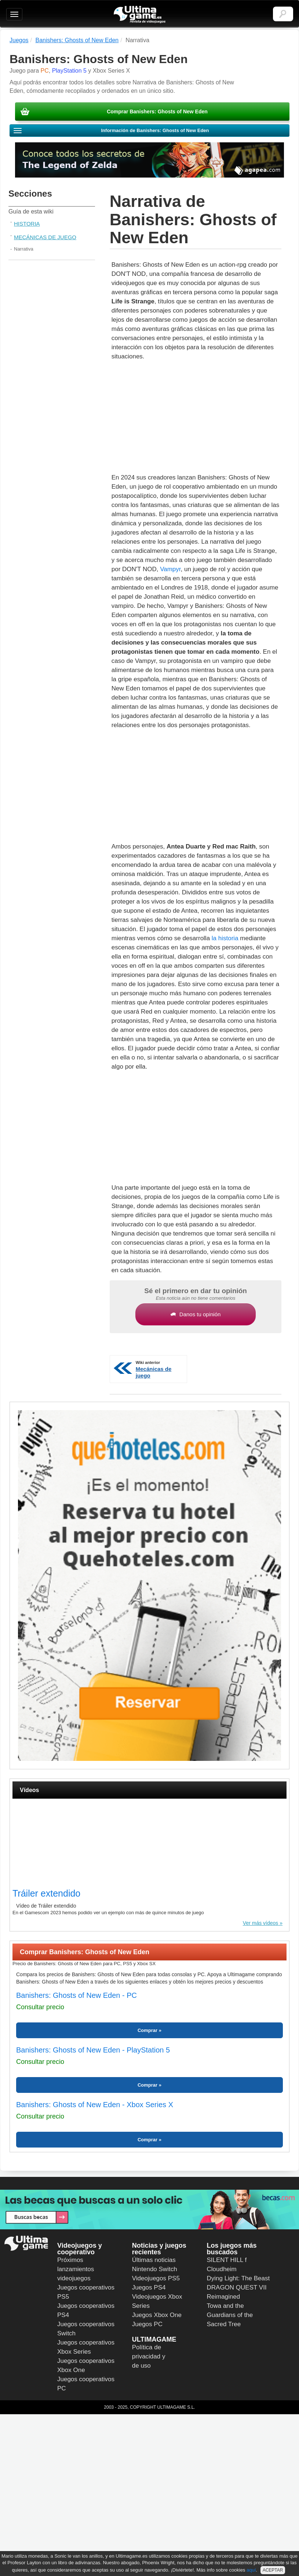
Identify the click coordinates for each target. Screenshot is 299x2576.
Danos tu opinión (196, 1314)
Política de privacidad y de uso (148, 2356)
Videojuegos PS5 (156, 2278)
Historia (27, 223)
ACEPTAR (273, 2570)
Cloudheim (222, 2269)
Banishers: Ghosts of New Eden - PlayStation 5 (93, 2050)
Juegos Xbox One (157, 2315)
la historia (225, 938)
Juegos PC (147, 2324)
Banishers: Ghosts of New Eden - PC (76, 1995)
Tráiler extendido (46, 1893)
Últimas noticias (154, 2259)
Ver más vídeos (260, 1923)
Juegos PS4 (149, 2287)
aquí (251, 2570)
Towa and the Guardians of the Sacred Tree (230, 2315)
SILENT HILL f (227, 2259)
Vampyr (170, 569)
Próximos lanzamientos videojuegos (75, 2269)
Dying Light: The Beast (238, 2278)
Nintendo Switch (154, 2269)
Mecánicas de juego (45, 237)
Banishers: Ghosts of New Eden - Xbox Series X (94, 2105)
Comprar (147, 2030)
